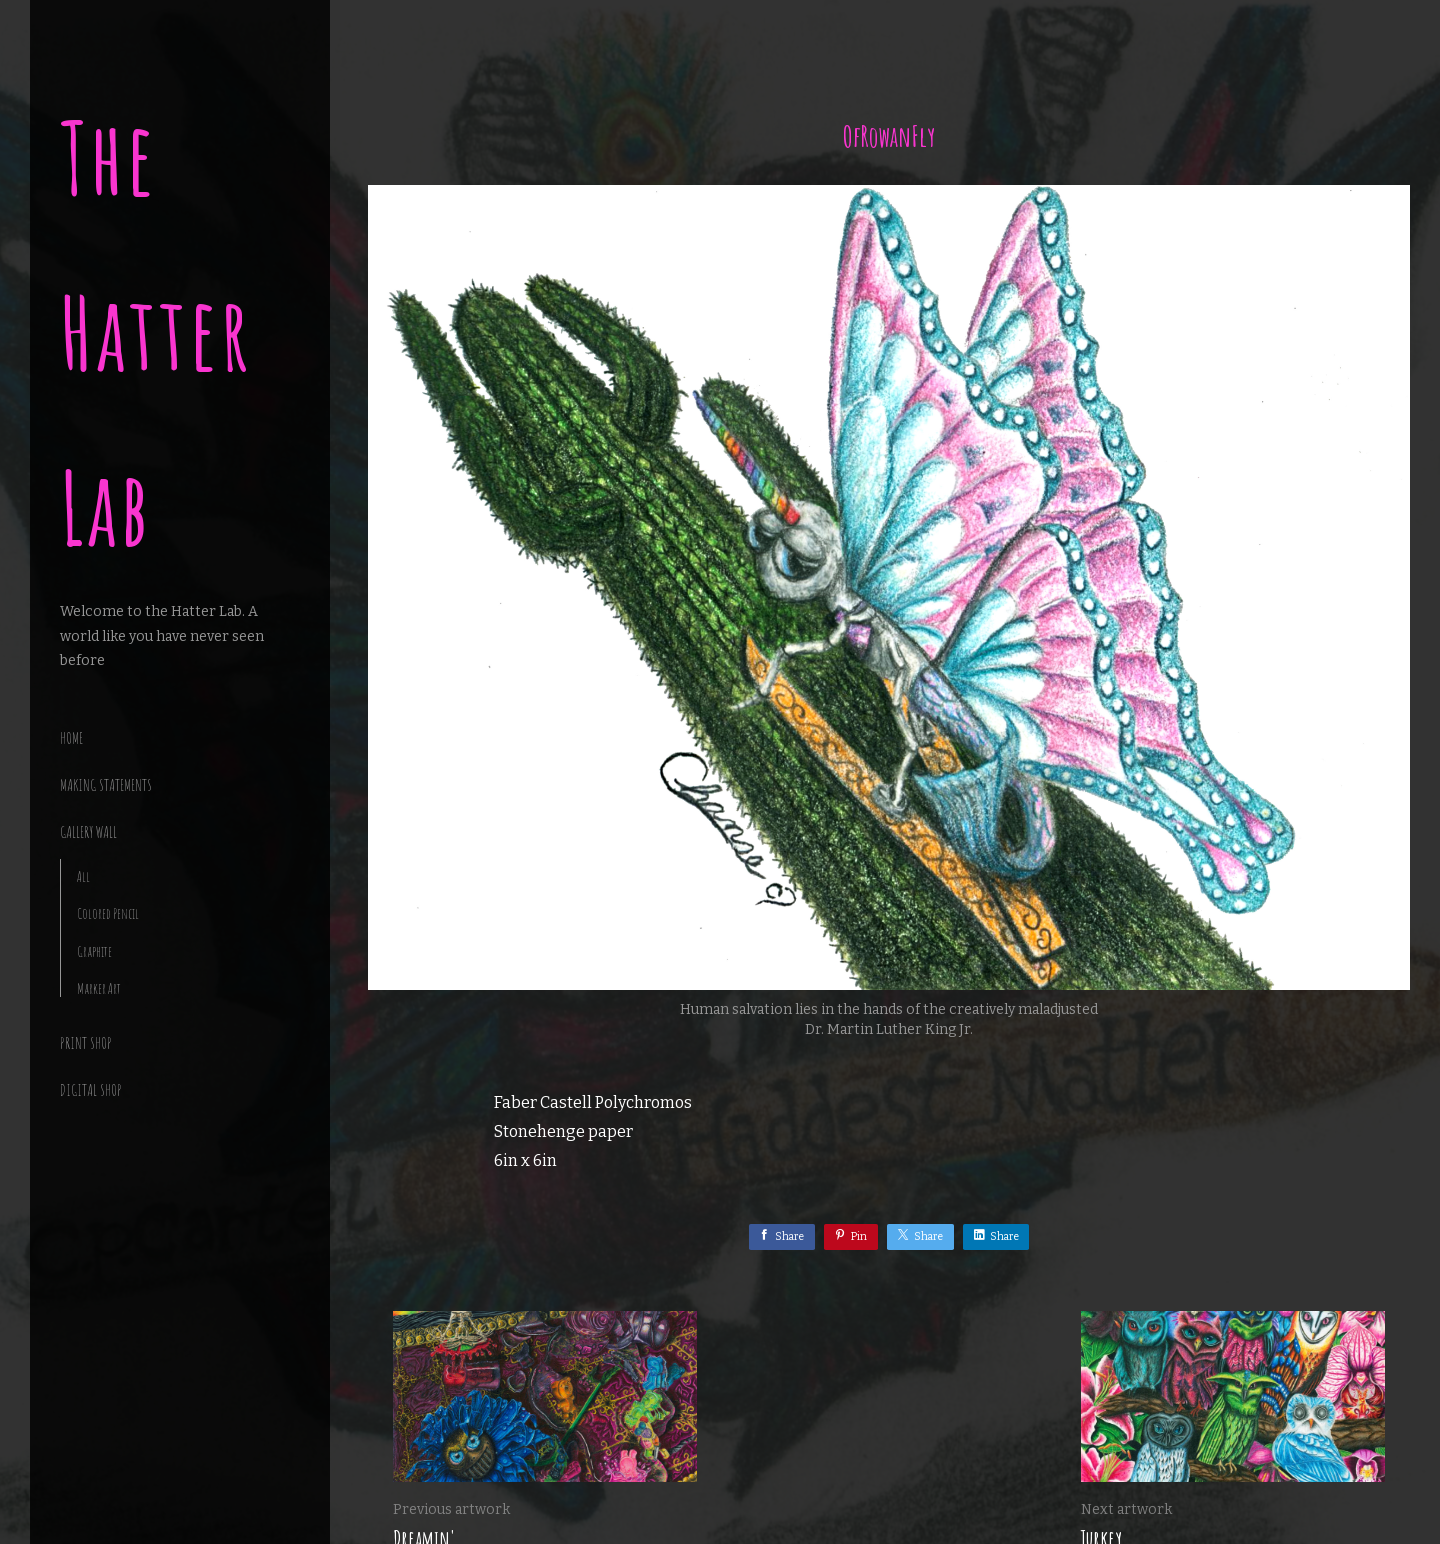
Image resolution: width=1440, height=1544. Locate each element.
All (83, 876)
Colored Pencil (108, 913)
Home (71, 738)
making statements (106, 785)
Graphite (94, 951)
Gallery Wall (88, 832)
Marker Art (99, 988)
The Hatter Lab (156, 332)
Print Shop (86, 1043)
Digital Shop (91, 1090)
